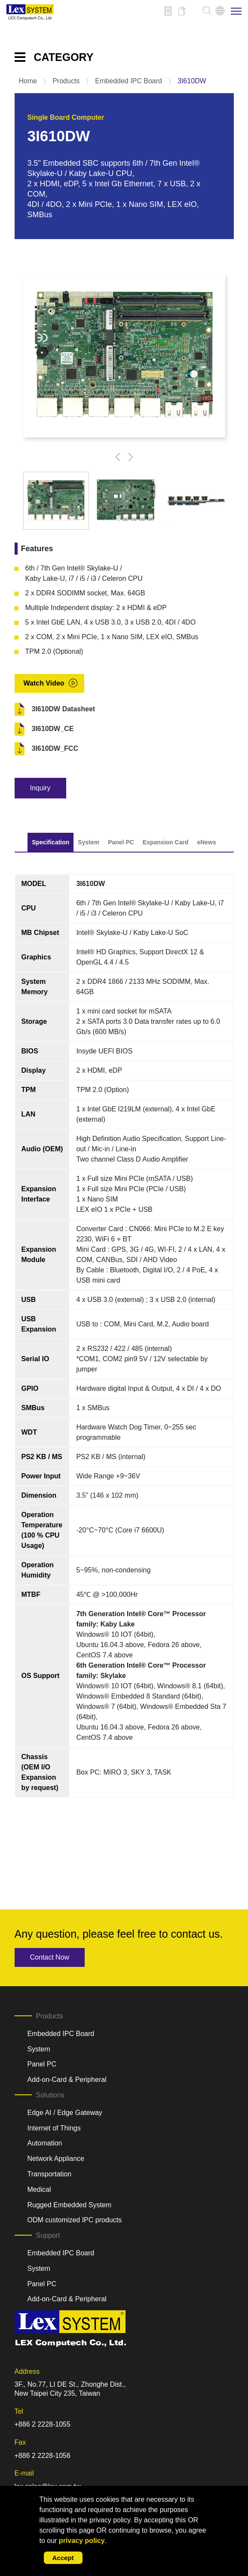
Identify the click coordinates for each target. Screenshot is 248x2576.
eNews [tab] (206, 842)
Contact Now (50, 1957)
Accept (63, 2557)
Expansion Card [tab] (166, 842)
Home (28, 81)
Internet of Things (54, 2128)
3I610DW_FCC (55, 748)
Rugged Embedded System (70, 2205)
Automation (45, 2143)
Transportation (50, 2174)
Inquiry (40, 788)
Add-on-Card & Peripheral (67, 2079)
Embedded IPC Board (128, 81)
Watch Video (44, 683)
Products (66, 81)
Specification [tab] (50, 842)
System (39, 2049)
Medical (39, 2189)
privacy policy (82, 2540)
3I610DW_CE (53, 728)
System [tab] (88, 842)
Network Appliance (56, 2158)
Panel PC (42, 2064)
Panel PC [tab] (121, 842)
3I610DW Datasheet (63, 709)
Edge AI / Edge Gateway (65, 2112)
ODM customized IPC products (75, 2220)
